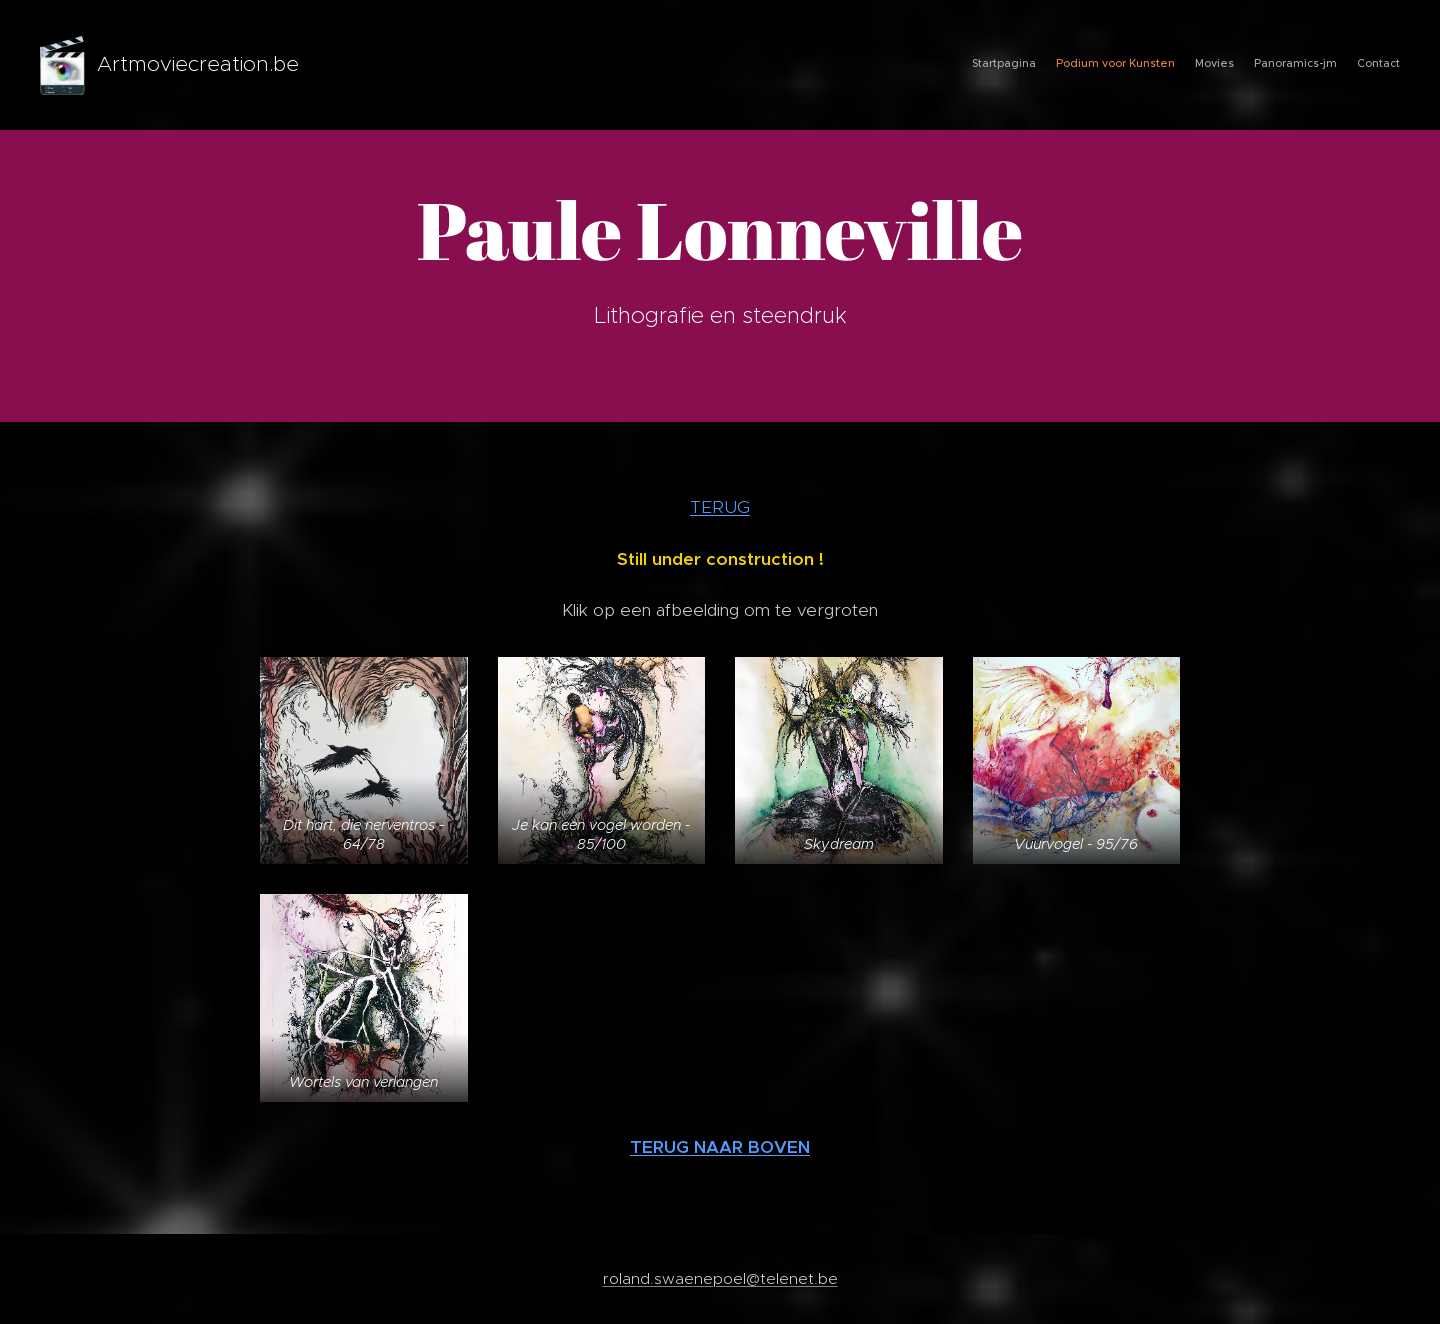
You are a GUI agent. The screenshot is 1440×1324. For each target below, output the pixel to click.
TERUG (720, 507)
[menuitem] (1322, 65)
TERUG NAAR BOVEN (720, 1147)
